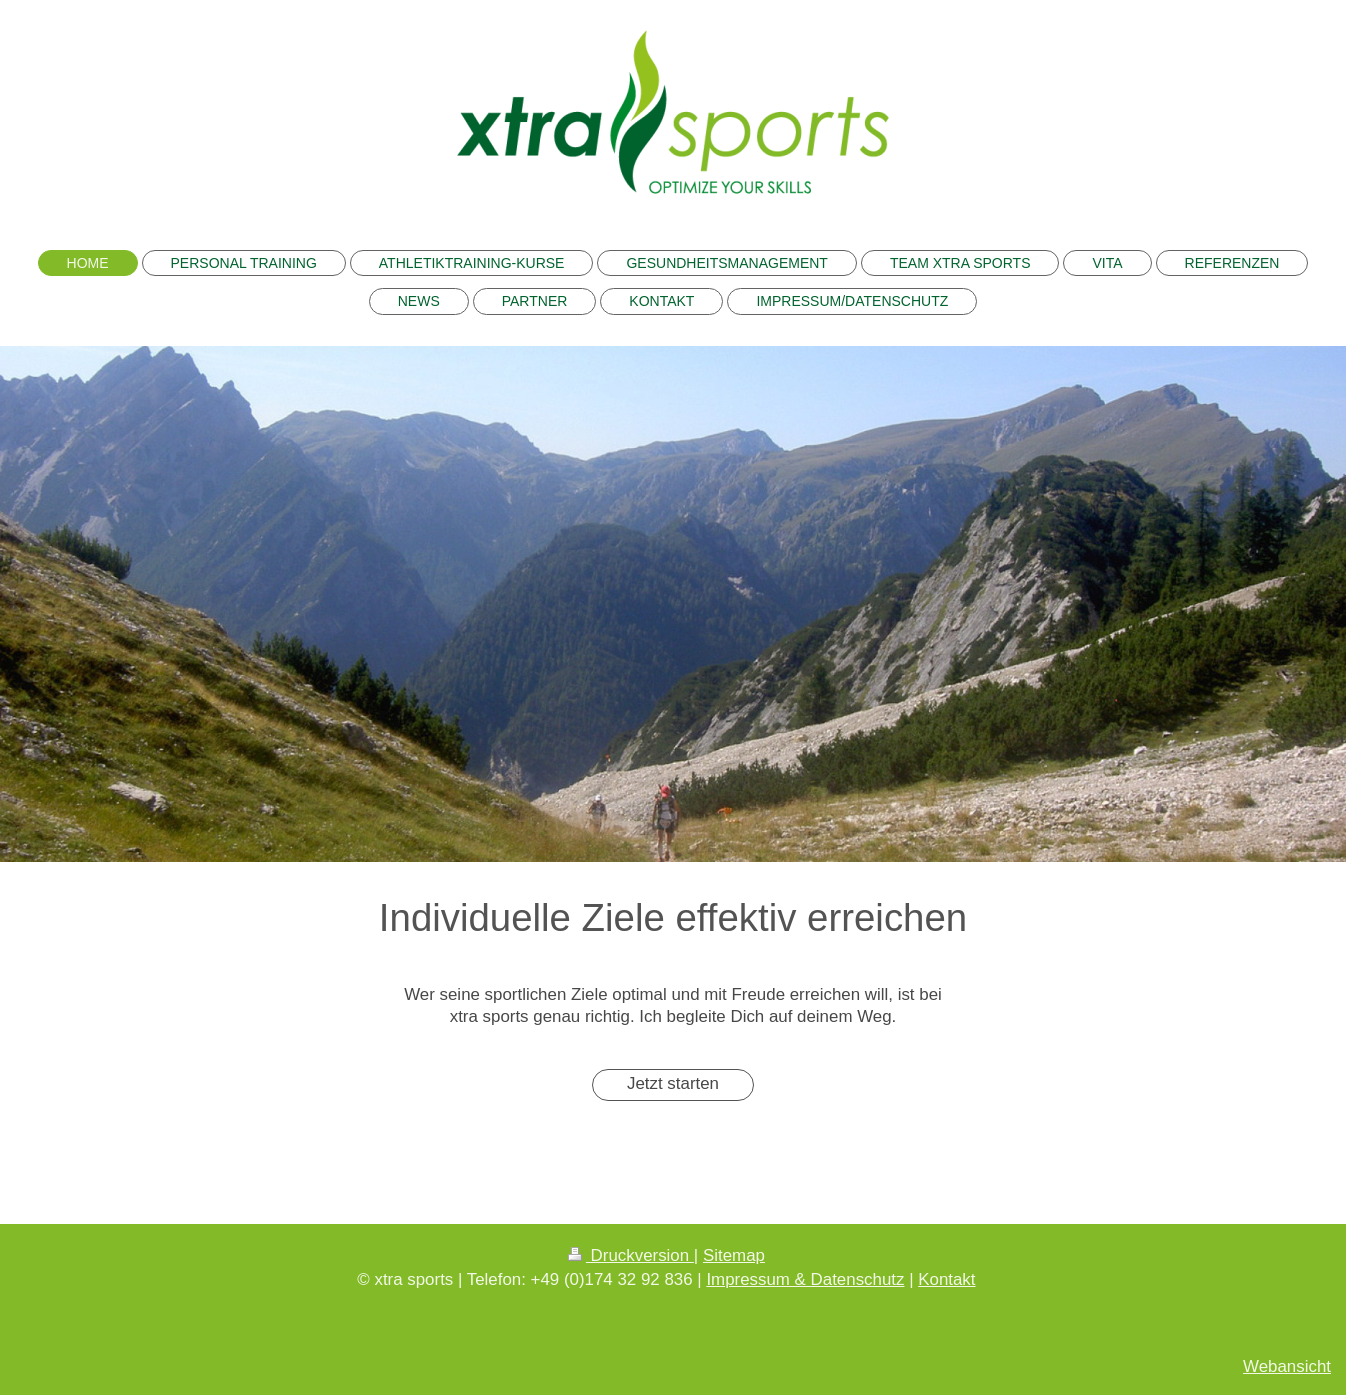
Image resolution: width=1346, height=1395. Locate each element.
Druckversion (631, 1255)
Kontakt (946, 1279)
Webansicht (1287, 1366)
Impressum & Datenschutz (805, 1279)
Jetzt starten (673, 1083)
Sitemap (734, 1255)
